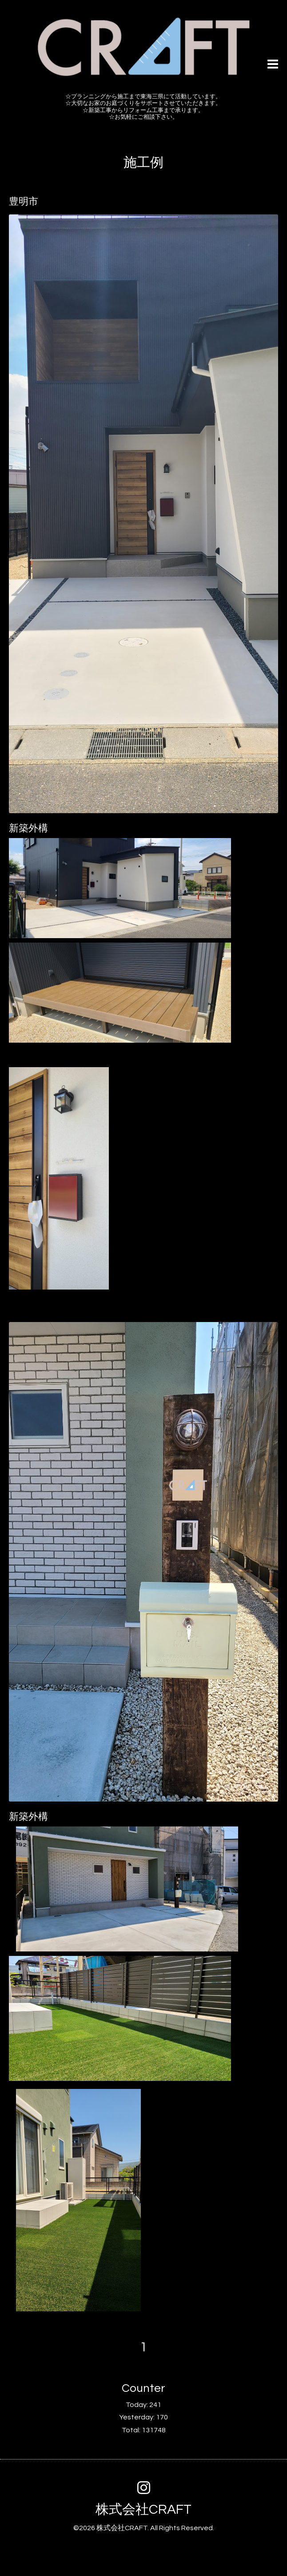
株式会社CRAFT (143, 2509)
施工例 (143, 162)
